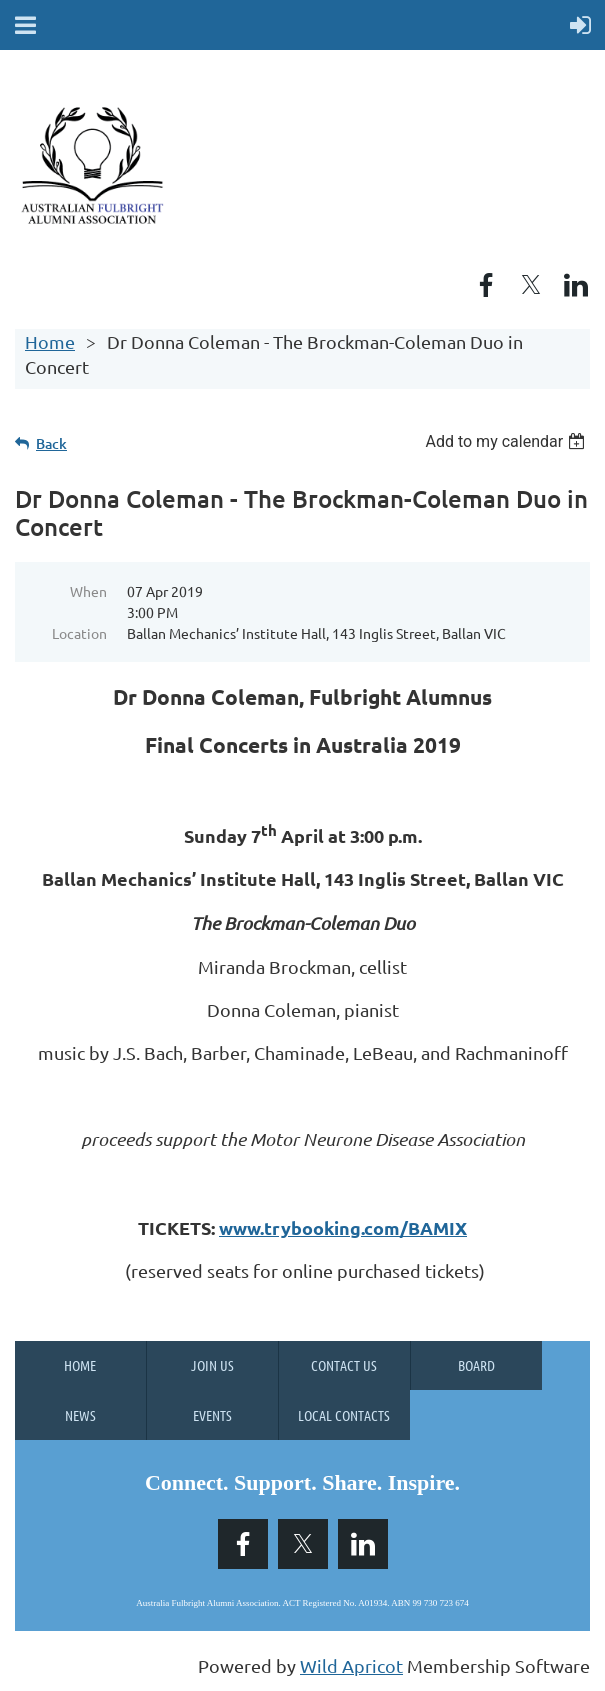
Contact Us (344, 1365)
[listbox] (507, 441)
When (88, 591)
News (80, 1415)
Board (476, 1365)
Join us (212, 1365)
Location (79, 633)
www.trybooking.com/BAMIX (343, 1227)
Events (212, 1415)
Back (51, 443)
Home (50, 341)
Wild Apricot (351, 1665)
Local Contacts (344, 1415)
